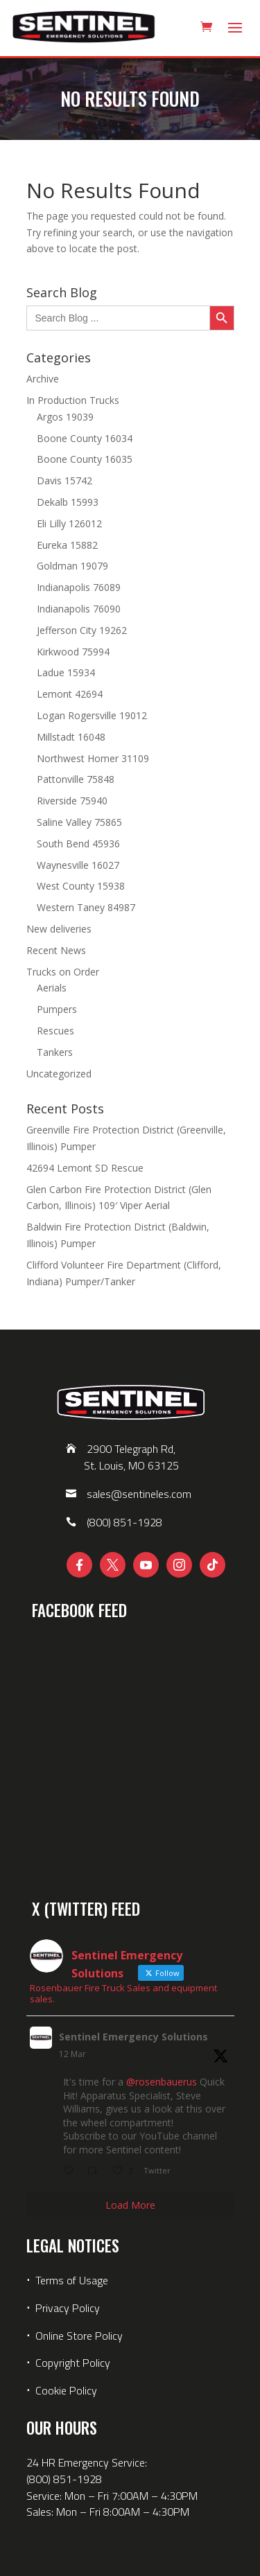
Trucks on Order (62, 971)
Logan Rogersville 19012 (92, 715)
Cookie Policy (66, 2390)
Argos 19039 (65, 416)
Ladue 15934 (66, 672)
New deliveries (59, 928)
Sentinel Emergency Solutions (133, 2036)
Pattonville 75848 (75, 779)
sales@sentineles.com (139, 1493)
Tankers (55, 1052)
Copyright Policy (72, 2362)
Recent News (56, 950)
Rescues (55, 1030)
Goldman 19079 (72, 565)
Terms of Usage (70, 2280)
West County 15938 (81, 885)
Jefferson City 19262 (82, 630)
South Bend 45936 (78, 843)
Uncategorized (59, 1073)
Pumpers (57, 1009)
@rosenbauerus (161, 2081)
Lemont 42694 (70, 693)
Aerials (52, 987)
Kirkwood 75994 (73, 651)
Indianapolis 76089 (79, 587)
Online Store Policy (79, 2335)
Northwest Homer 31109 (93, 758)
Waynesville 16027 (78, 865)
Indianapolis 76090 (79, 608)
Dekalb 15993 (67, 502)
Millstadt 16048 (71, 736)
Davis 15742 (64, 480)
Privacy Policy (67, 2308)
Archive (42, 378)
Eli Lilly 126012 (69, 523)
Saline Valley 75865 (79, 822)
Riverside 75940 (72, 800)
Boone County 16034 (84, 438)
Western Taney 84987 (86, 907)
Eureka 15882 (67, 545)
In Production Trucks (72, 400)
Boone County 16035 (84, 459)
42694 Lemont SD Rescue (85, 1167)
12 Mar (72, 2054)
